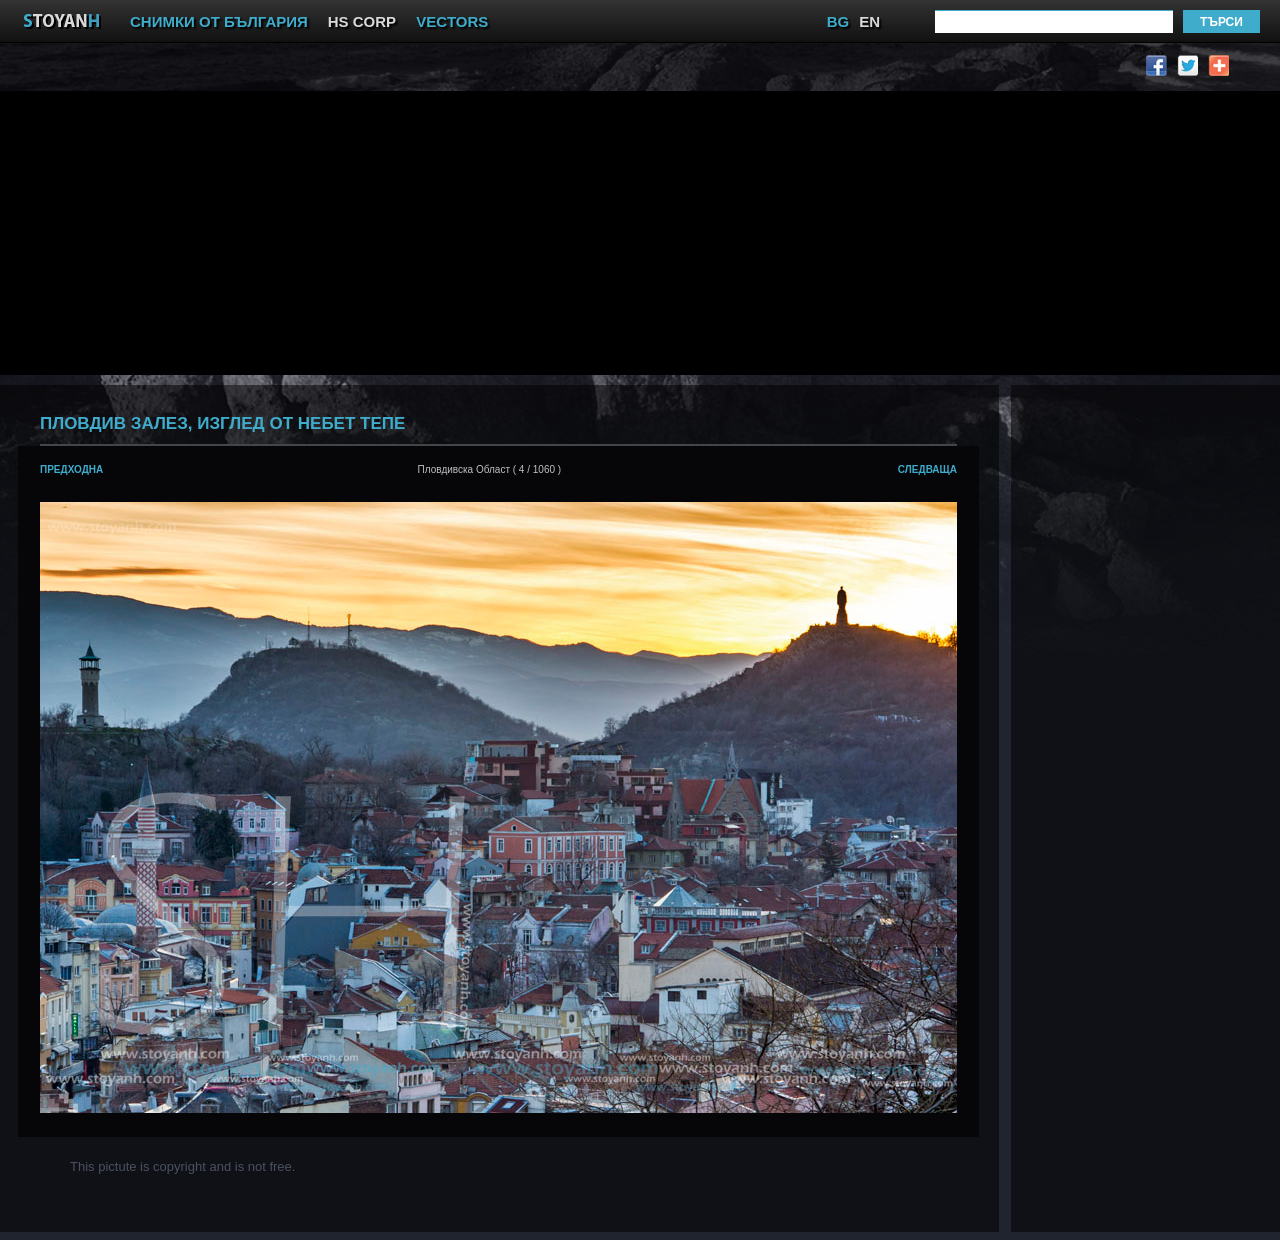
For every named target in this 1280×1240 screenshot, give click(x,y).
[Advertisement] (461, 231)
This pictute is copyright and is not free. (182, 1166)
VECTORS (452, 21)
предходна (71, 469)
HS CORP (362, 21)
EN (869, 21)
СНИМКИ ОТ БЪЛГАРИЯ (219, 21)
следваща (927, 469)
